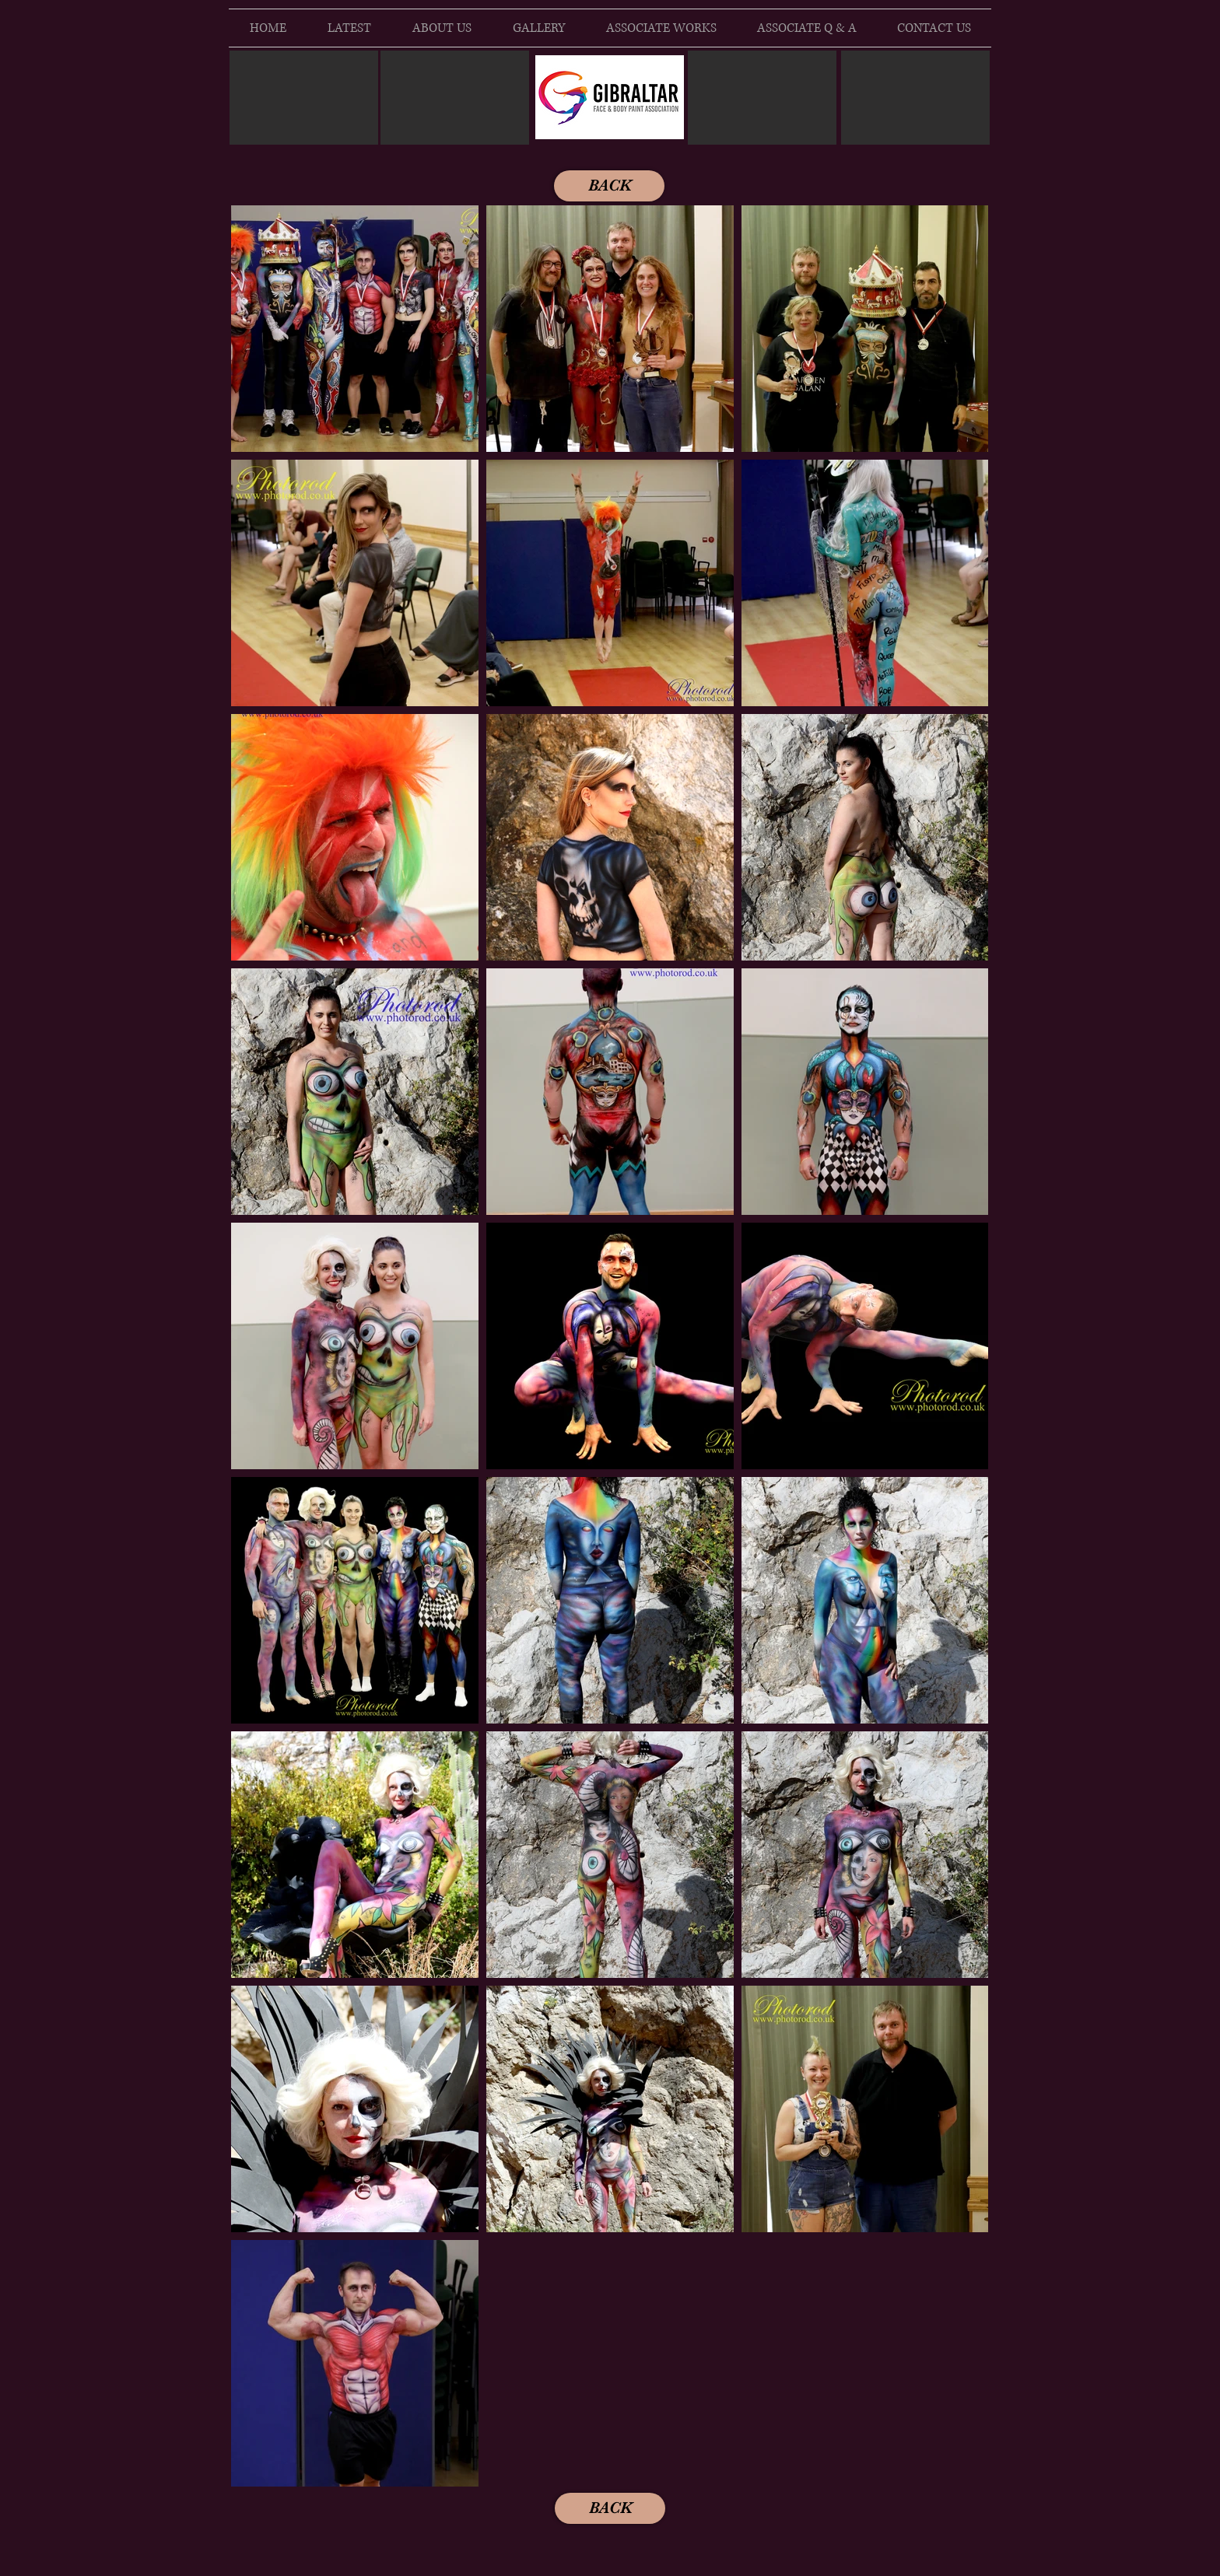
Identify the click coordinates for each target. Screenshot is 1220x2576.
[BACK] (609, 185)
